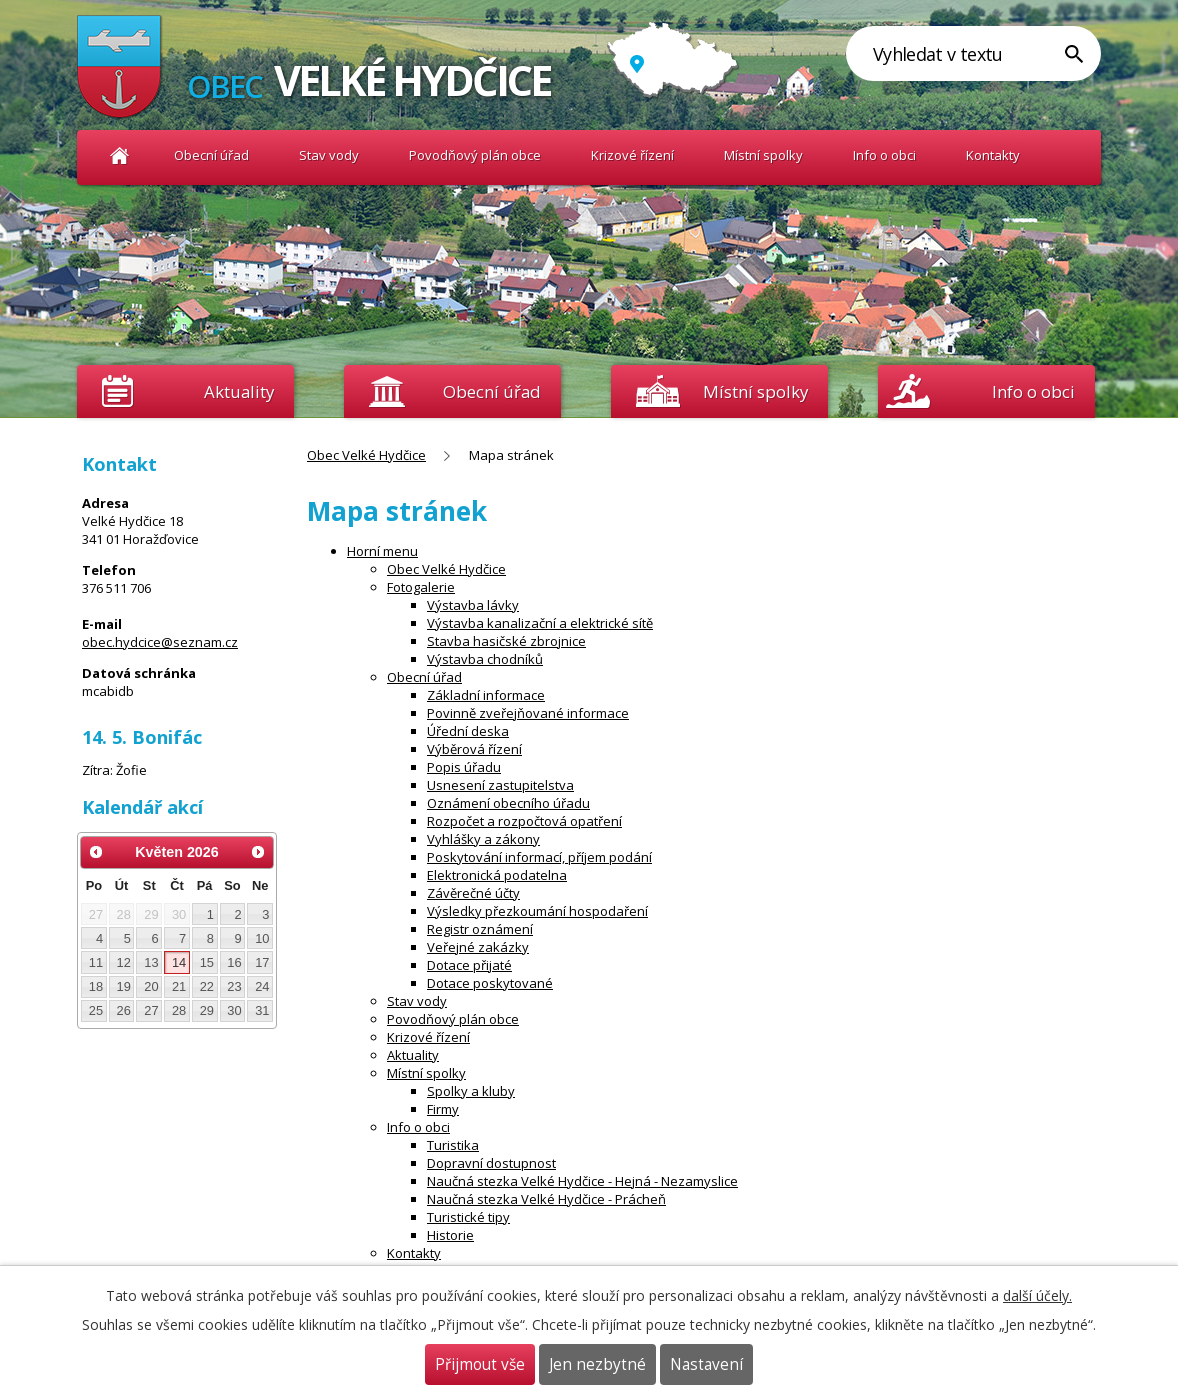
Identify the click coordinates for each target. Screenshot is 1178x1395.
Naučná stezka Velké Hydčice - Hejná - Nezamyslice (582, 1181)
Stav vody (329, 155)
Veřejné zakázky (478, 947)
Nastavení (706, 1364)
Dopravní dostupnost (491, 1163)
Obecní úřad (211, 155)
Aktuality (239, 391)
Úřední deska (468, 731)
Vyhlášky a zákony (483, 839)
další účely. (1037, 1295)
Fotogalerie (421, 587)
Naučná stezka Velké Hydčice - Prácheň (546, 1199)
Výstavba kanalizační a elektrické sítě (540, 623)
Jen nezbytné (597, 1364)
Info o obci (884, 155)
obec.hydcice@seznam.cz (160, 642)
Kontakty (993, 155)
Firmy (443, 1109)
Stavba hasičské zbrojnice (506, 641)
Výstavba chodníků (485, 659)
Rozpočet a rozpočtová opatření (524, 821)
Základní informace (486, 695)
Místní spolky (763, 155)
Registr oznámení (480, 929)
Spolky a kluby (471, 1091)
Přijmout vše (480, 1364)
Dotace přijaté (469, 965)
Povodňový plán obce (475, 155)
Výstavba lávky (473, 605)
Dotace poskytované (490, 983)
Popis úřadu (464, 767)
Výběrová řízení (474, 749)
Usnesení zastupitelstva (500, 785)
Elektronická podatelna (497, 875)
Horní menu (382, 551)
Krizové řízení (632, 155)
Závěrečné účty (473, 893)
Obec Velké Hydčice (119, 155)
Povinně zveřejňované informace (528, 713)
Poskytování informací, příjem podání (539, 857)
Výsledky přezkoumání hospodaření (537, 911)
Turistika (453, 1145)
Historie (450, 1235)
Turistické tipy (468, 1217)
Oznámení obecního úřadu (508, 803)
